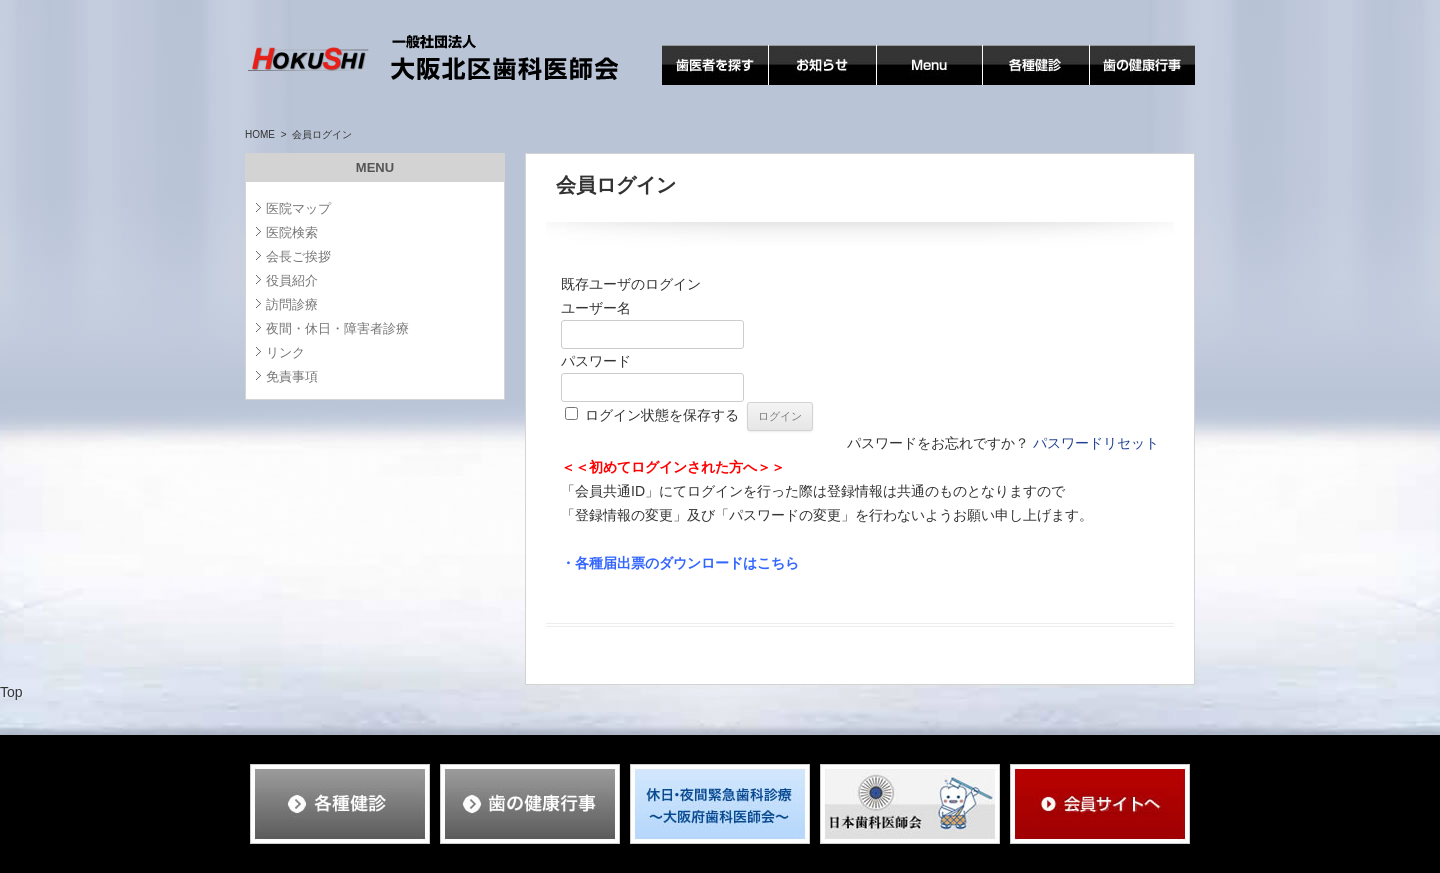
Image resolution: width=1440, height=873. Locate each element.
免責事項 (292, 376)
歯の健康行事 (1132, 84)
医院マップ (298, 208)
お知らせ (797, 84)
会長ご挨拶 (298, 256)
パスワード (596, 361)
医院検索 (292, 232)
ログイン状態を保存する (662, 415)
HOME (260, 134)
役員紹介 (292, 280)
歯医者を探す (704, 84)
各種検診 (1011, 84)
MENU (897, 84)
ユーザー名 (596, 308)
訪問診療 (292, 304)
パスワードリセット (1096, 443)
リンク (285, 352)
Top (11, 692)
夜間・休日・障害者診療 (337, 328)
